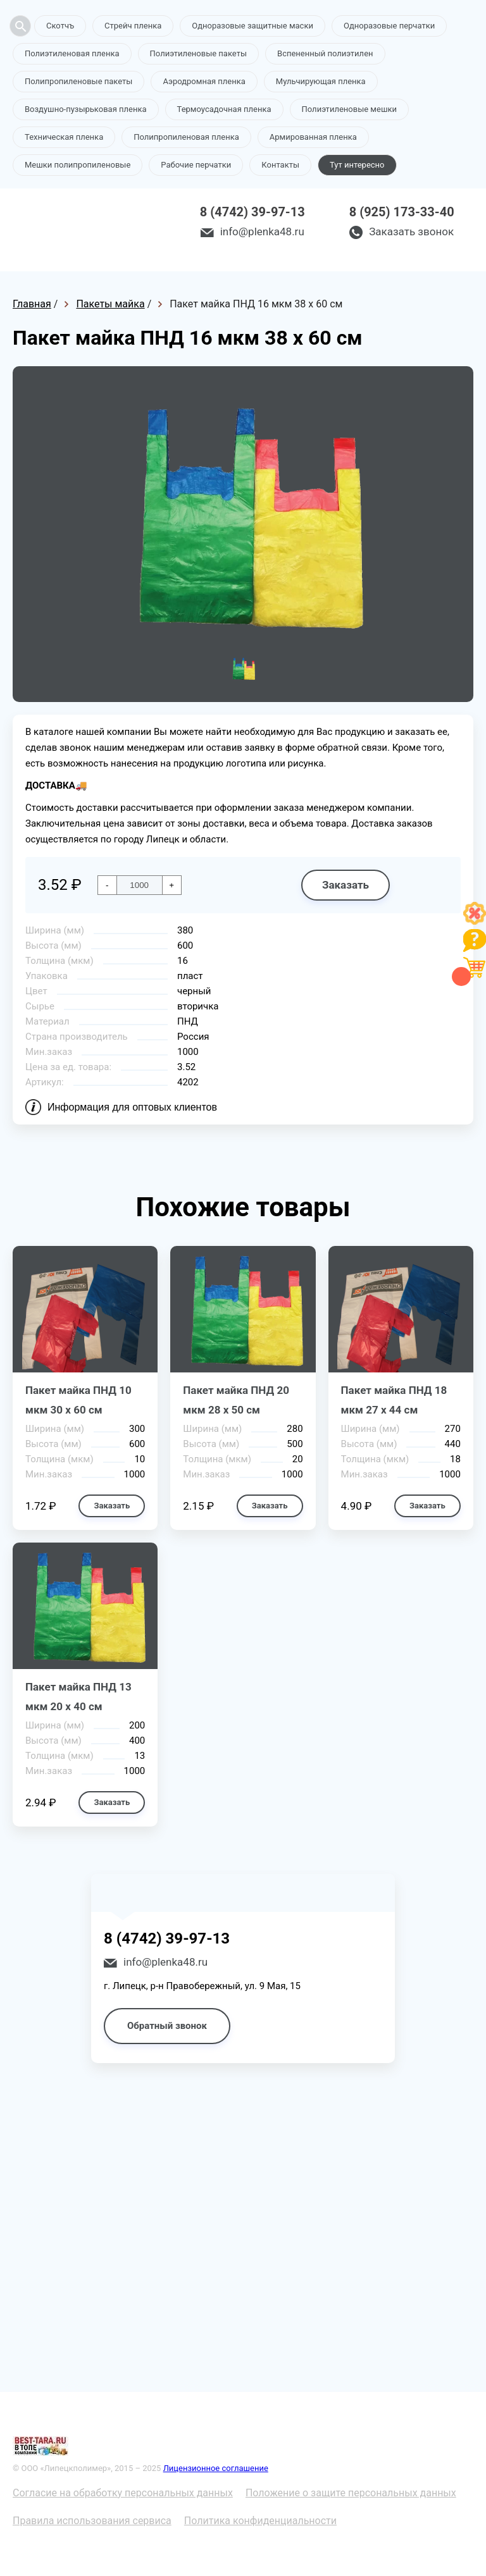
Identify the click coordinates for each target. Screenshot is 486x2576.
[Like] (474, 921)
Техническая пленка (64, 137)
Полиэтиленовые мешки (349, 109)
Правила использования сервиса (92, 2521)
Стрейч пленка (132, 25)
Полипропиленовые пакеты (78, 81)
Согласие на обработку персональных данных (123, 2493)
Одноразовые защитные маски (252, 25)
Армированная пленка (313, 137)
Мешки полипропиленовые (77, 164)
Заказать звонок (411, 231)
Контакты (280, 164)
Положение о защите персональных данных (351, 2493)
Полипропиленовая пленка (186, 137)
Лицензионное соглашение (215, 2468)
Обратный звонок (167, 2025)
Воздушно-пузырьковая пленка (86, 109)
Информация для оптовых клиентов (132, 1107)
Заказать (345, 884)
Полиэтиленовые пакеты (198, 53)
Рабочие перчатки (196, 164)
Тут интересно (357, 164)
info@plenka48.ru (262, 231)
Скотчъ (60, 25)
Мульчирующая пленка (321, 81)
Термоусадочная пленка (224, 109)
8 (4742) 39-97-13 (252, 211)
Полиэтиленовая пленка (72, 53)
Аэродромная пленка (204, 81)
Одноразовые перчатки (389, 25)
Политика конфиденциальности (260, 2521)
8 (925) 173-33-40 (401, 211)
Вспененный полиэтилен (325, 53)
